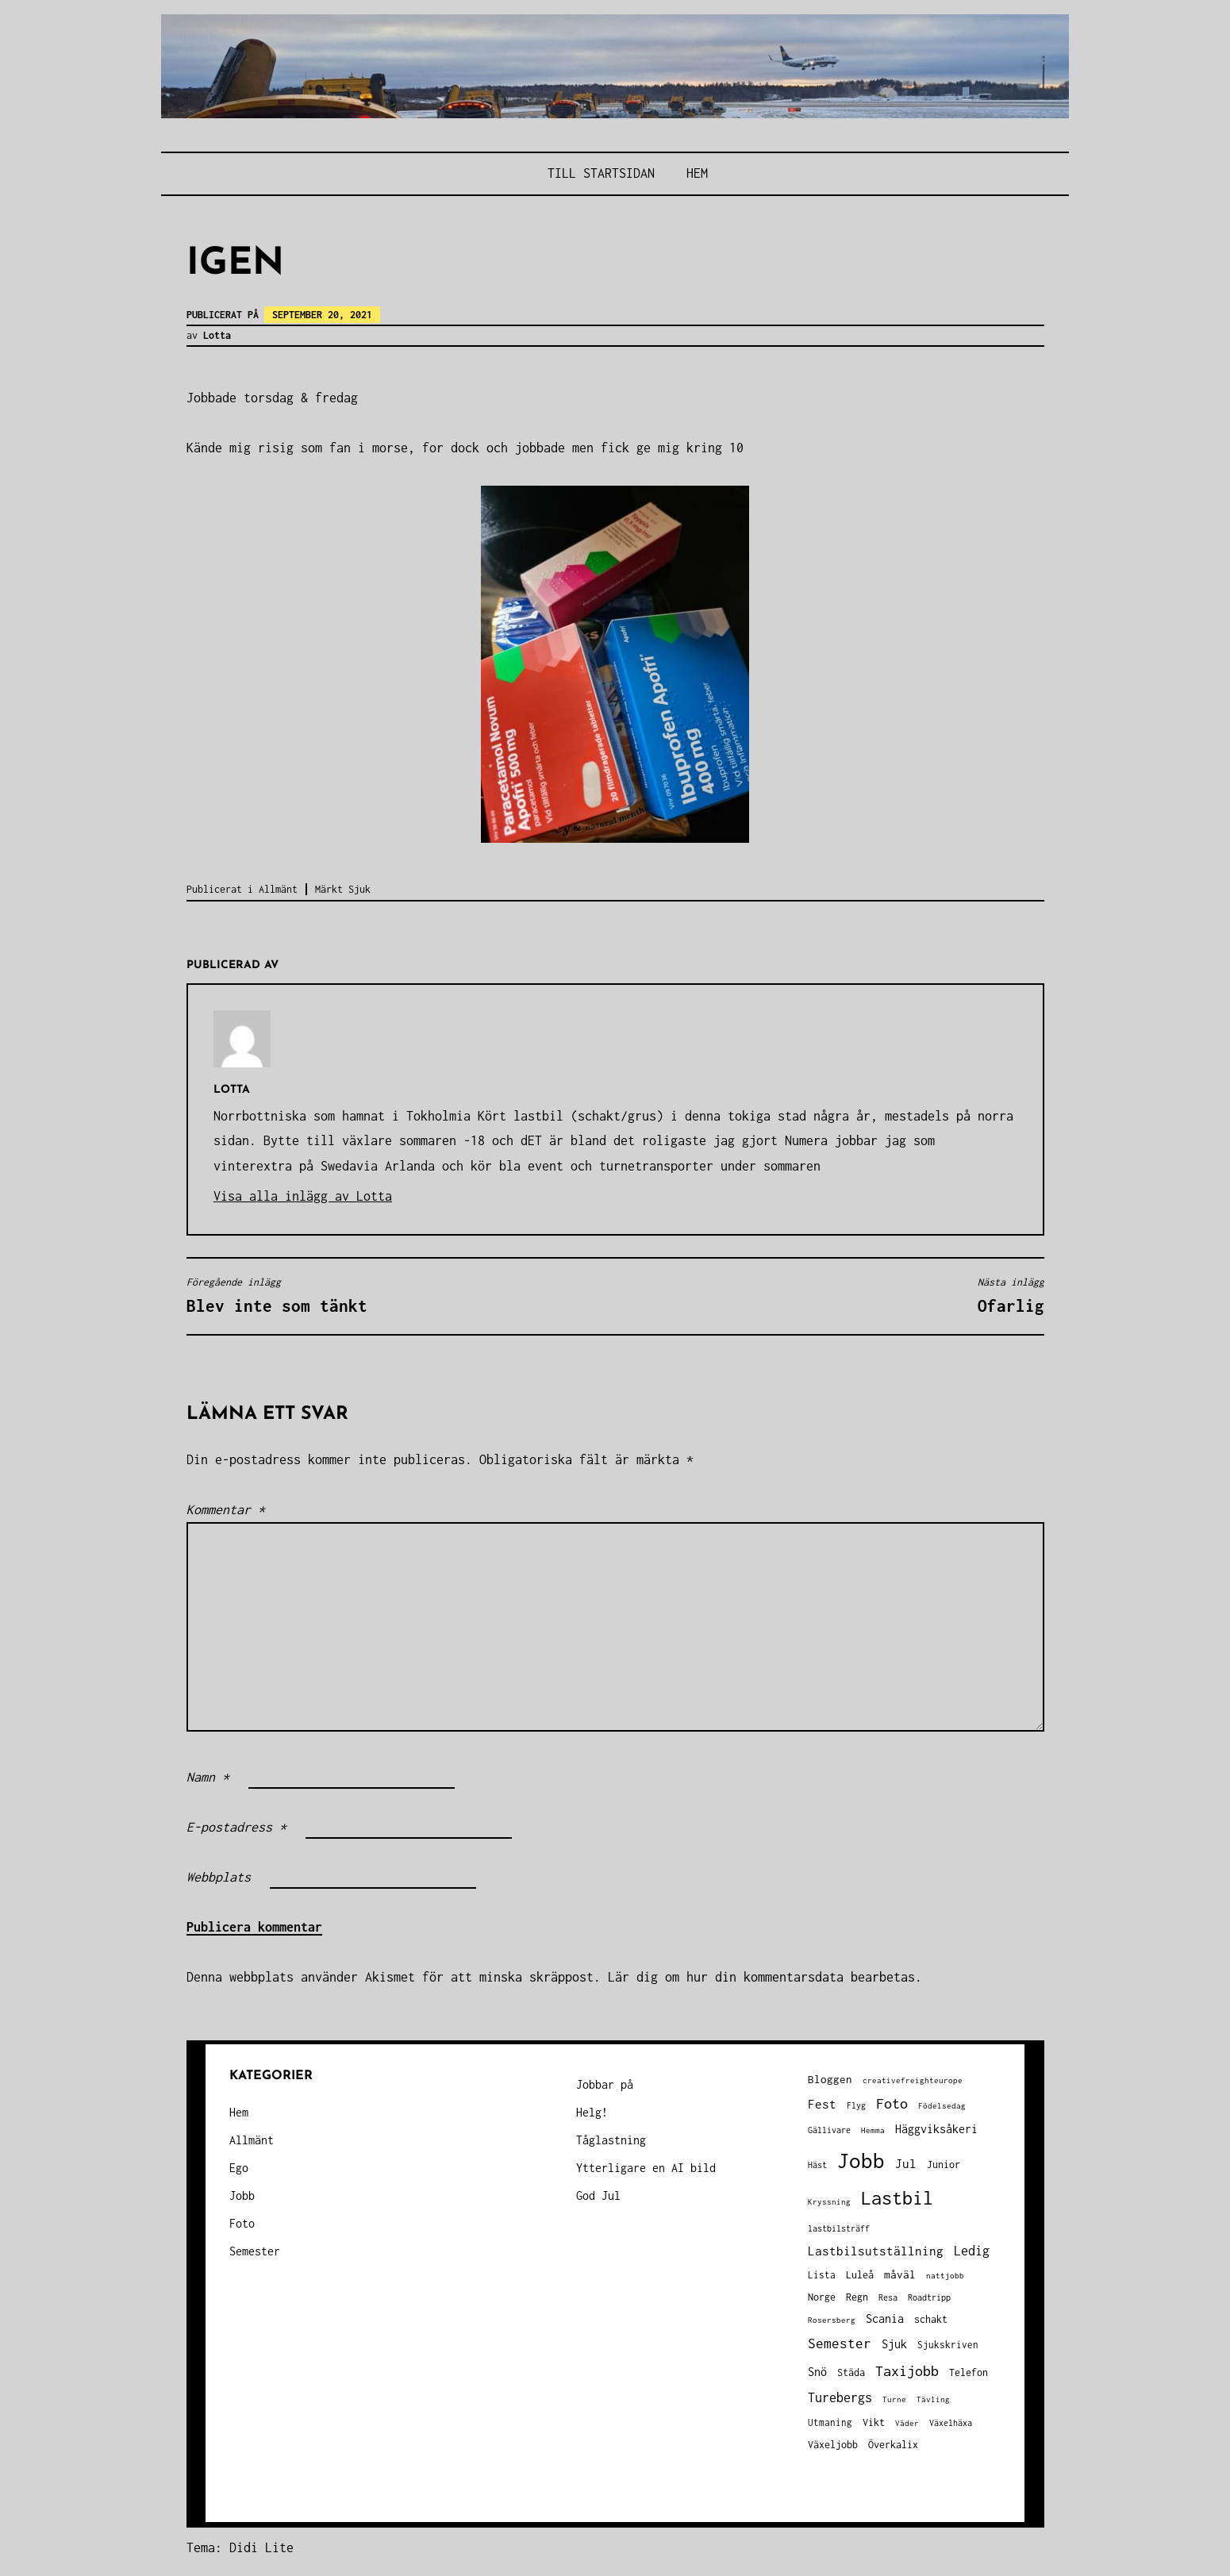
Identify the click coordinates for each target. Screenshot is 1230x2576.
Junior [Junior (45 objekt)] (943, 2164)
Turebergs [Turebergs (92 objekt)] (840, 2397)
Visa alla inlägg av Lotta (302, 1196)
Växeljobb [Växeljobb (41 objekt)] (833, 2445)
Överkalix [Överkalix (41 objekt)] (893, 2445)
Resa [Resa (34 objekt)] (888, 2297)
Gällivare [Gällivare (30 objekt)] (829, 2130)
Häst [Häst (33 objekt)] (817, 2164)
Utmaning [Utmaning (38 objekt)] (830, 2422)
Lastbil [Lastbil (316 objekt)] (897, 2198)
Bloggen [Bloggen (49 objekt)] (830, 2079)
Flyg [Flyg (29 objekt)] (856, 2105)
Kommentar (225, 1509)
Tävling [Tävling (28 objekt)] (933, 2399)
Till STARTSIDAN (601, 173)
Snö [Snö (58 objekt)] (817, 2372)
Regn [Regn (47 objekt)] (857, 2297)
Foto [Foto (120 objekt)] (892, 2103)
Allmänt (278, 889)
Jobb (242, 2195)
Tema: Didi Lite (240, 2547)
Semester (254, 2251)
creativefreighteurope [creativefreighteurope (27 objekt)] (913, 2080)
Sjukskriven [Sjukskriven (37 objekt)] (947, 2345)
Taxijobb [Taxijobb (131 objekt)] (907, 2370)
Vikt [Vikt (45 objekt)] (874, 2422)
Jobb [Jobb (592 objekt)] (861, 2160)
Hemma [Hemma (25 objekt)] (873, 2130)
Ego (238, 2167)
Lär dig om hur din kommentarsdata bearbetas (761, 1977)
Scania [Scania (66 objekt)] (885, 2318)
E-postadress (236, 1827)
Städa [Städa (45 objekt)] (851, 2372)
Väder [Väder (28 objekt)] (907, 2423)
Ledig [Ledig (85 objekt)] (972, 2250)
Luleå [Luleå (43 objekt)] (860, 2275)
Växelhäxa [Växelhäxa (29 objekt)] (950, 2423)
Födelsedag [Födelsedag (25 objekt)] (942, 2105)
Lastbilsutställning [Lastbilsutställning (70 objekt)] (876, 2251)
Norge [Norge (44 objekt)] (822, 2297)
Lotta (217, 335)
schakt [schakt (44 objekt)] (930, 2319)
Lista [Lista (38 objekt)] (822, 2275)
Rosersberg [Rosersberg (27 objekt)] (831, 2319)
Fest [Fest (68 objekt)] (822, 2104)
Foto (242, 2223)
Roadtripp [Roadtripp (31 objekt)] (929, 2297)
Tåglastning (611, 2140)
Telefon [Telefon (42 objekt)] (968, 2372)
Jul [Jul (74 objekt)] (906, 2163)
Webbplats (218, 1877)
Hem (697, 173)
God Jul (598, 2195)
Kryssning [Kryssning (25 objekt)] (829, 2201)
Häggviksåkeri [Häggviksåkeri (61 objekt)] (936, 2129)
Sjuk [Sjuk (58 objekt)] (894, 2344)
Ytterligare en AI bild (646, 2167)
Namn (207, 1777)
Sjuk (359, 889)
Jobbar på (604, 2084)
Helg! (592, 2112)
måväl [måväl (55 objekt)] (900, 2274)
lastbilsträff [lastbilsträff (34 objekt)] (839, 2228)
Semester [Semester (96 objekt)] (839, 2343)
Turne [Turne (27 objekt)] (894, 2399)
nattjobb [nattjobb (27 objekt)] (945, 2275)
